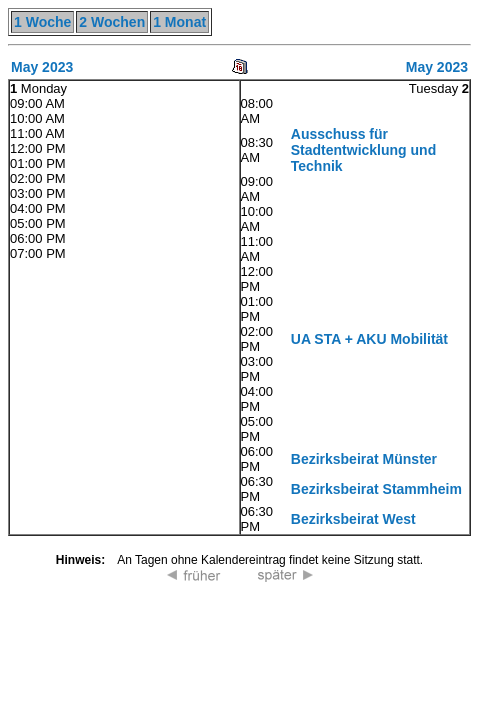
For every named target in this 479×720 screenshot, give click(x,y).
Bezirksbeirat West (353, 519)
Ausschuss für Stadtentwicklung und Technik (363, 150)
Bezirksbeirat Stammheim (376, 489)
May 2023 (42, 67)
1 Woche (42, 22)
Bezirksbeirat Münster (364, 459)
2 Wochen (112, 22)
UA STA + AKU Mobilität (369, 339)
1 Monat (179, 22)
